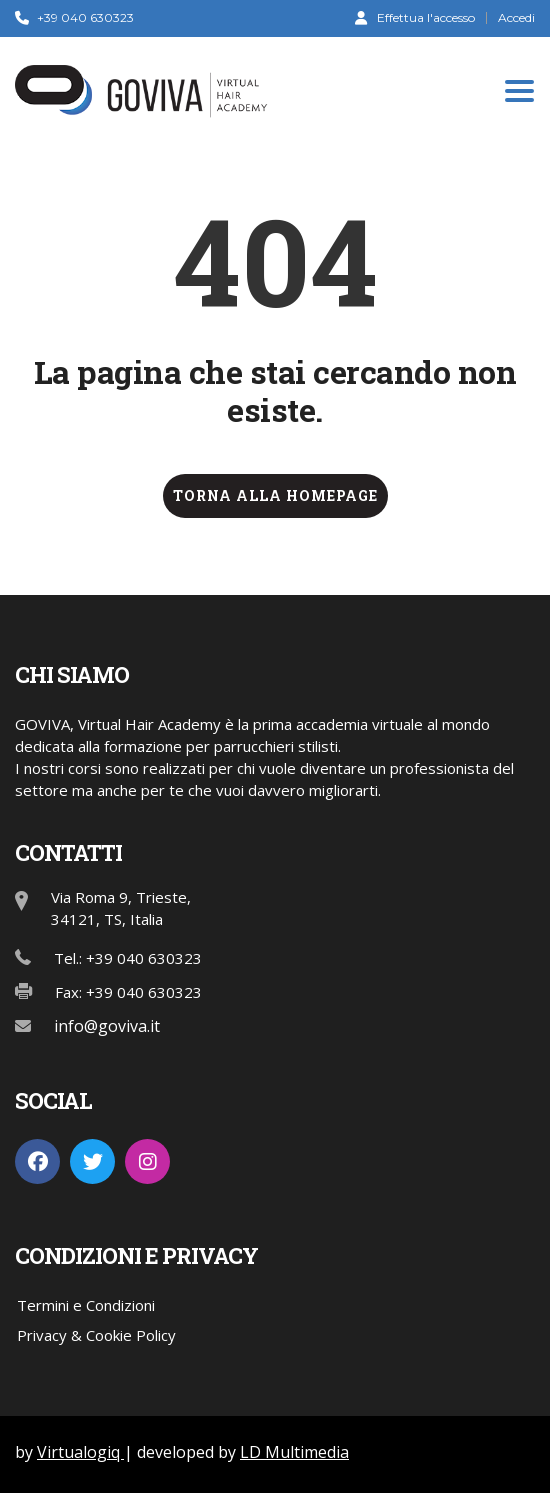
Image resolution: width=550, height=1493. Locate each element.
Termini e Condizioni (86, 1305)
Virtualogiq (80, 1452)
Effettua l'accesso (415, 17)
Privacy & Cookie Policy (96, 1335)
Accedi (516, 18)
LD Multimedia (294, 1452)
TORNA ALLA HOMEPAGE (275, 495)
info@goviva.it (107, 1026)
